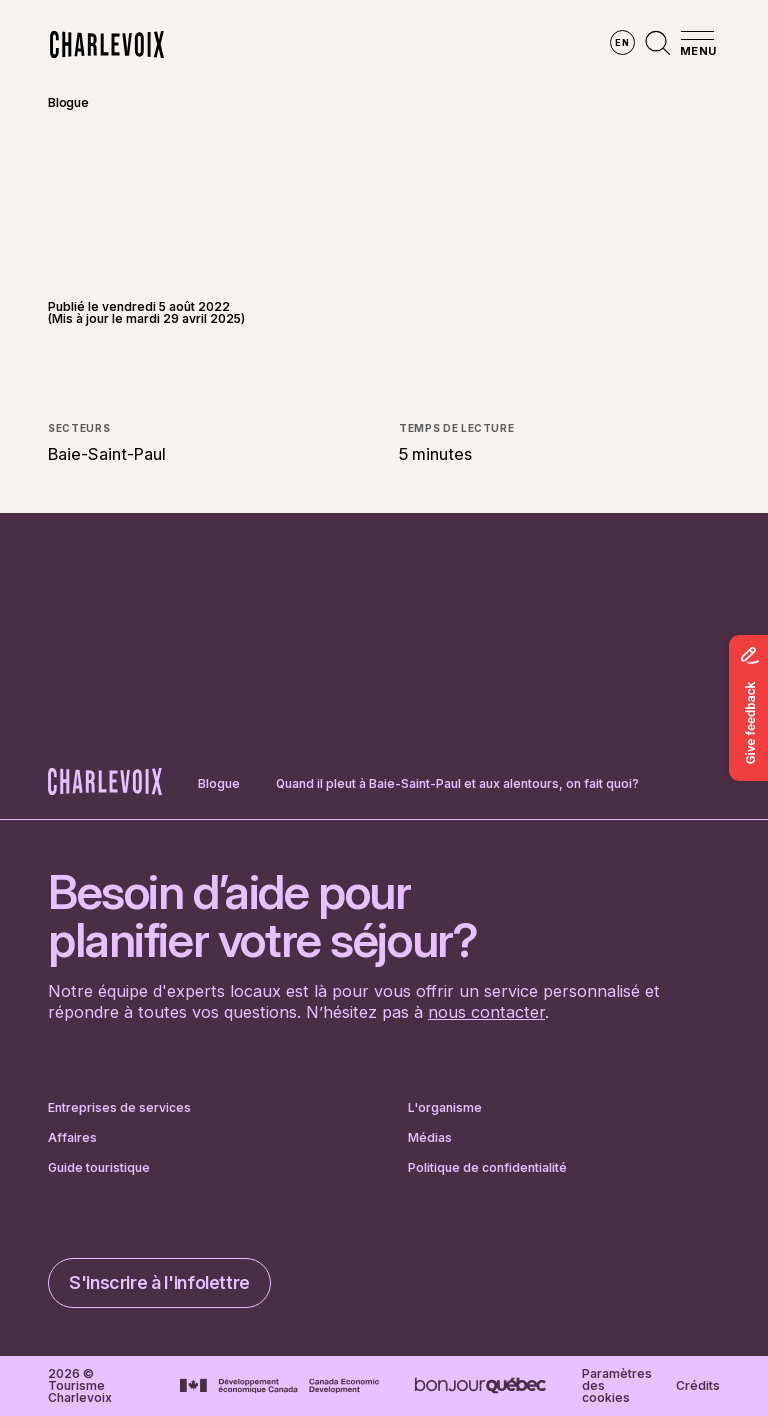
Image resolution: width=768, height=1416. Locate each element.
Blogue (68, 102)
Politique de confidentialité (487, 1168)
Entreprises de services (119, 1108)
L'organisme (445, 1108)
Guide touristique (99, 1168)
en (622, 42)
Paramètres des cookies (617, 1386)
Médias (430, 1138)
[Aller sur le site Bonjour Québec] (480, 1385)
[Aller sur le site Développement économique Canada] (279, 1386)
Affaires (72, 1138)
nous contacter (486, 1012)
